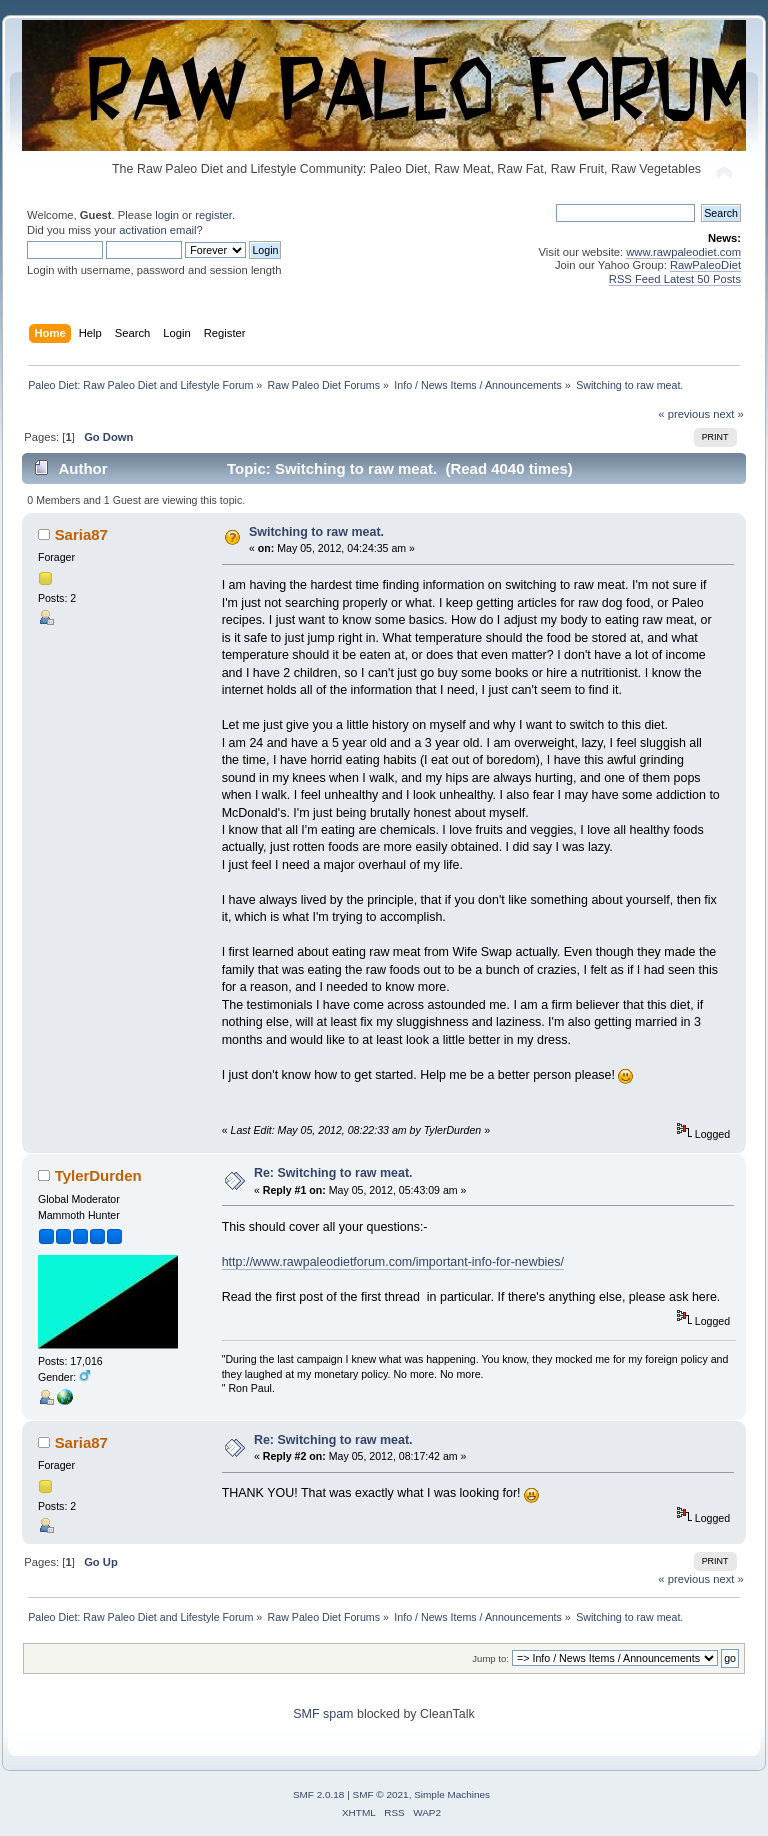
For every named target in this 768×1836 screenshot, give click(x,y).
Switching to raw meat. (316, 532)
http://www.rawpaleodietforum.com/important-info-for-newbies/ (393, 1262)
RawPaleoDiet (705, 265)
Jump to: (490, 1658)
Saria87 (81, 534)
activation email (157, 230)
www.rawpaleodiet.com (683, 252)
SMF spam (323, 1714)
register (213, 215)
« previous (684, 414)
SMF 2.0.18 (319, 1794)
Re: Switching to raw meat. (333, 1173)
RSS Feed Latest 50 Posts (675, 279)
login (167, 215)
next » (728, 414)
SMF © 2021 (381, 1794)
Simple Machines (452, 1794)
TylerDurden (98, 1175)
